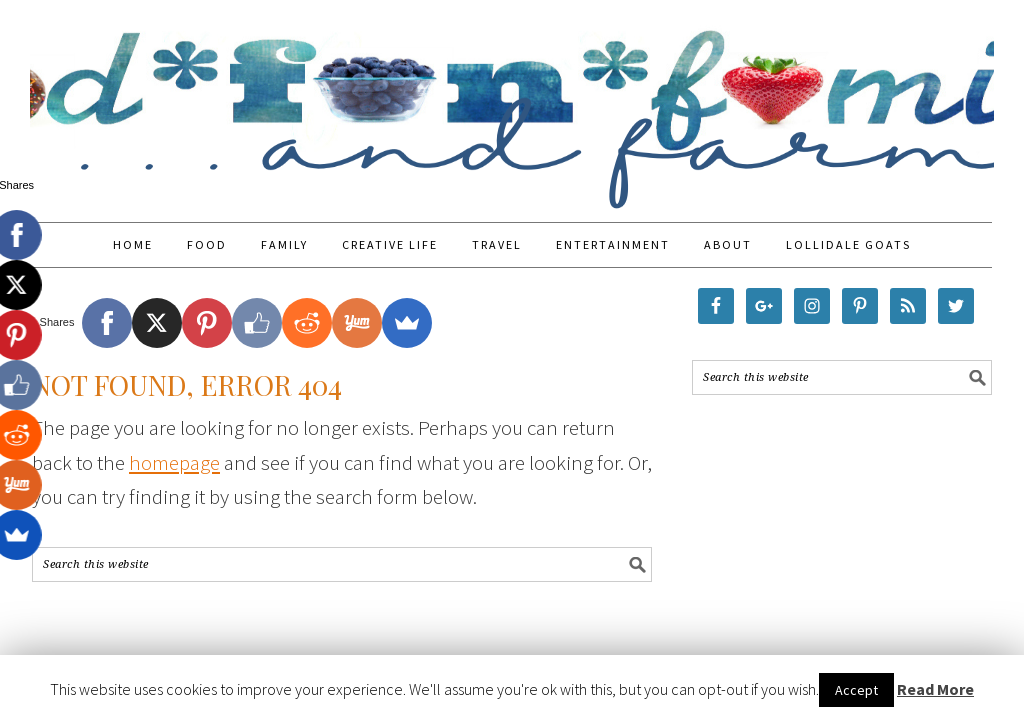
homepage (174, 462)
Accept (856, 690)
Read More (935, 689)
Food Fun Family (512, 102)
